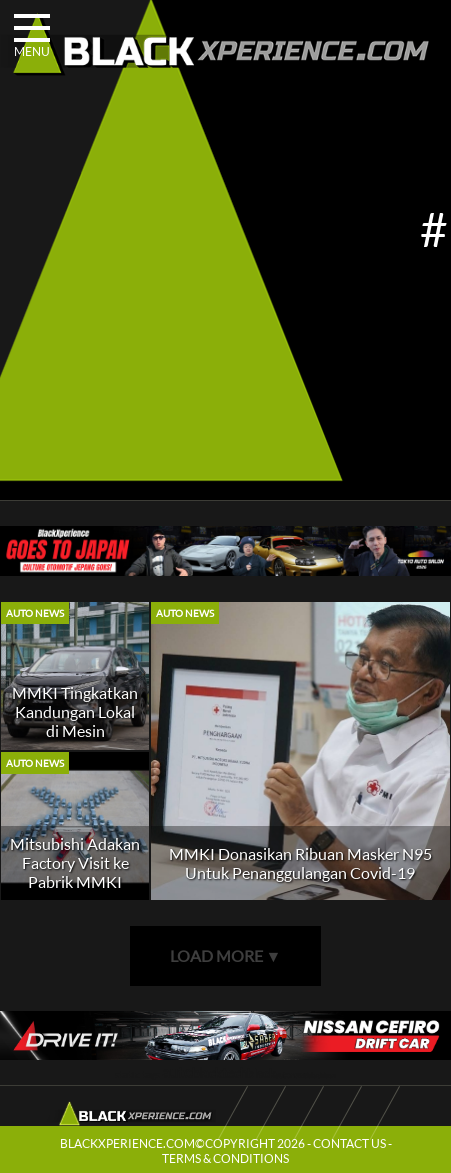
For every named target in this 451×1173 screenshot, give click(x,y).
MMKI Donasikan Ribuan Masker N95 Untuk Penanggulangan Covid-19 (300, 863)
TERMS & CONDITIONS (225, 1158)
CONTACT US (349, 1143)
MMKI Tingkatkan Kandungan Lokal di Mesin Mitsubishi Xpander (75, 730)
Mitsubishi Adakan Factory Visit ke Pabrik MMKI (75, 862)
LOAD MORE (226, 955)
